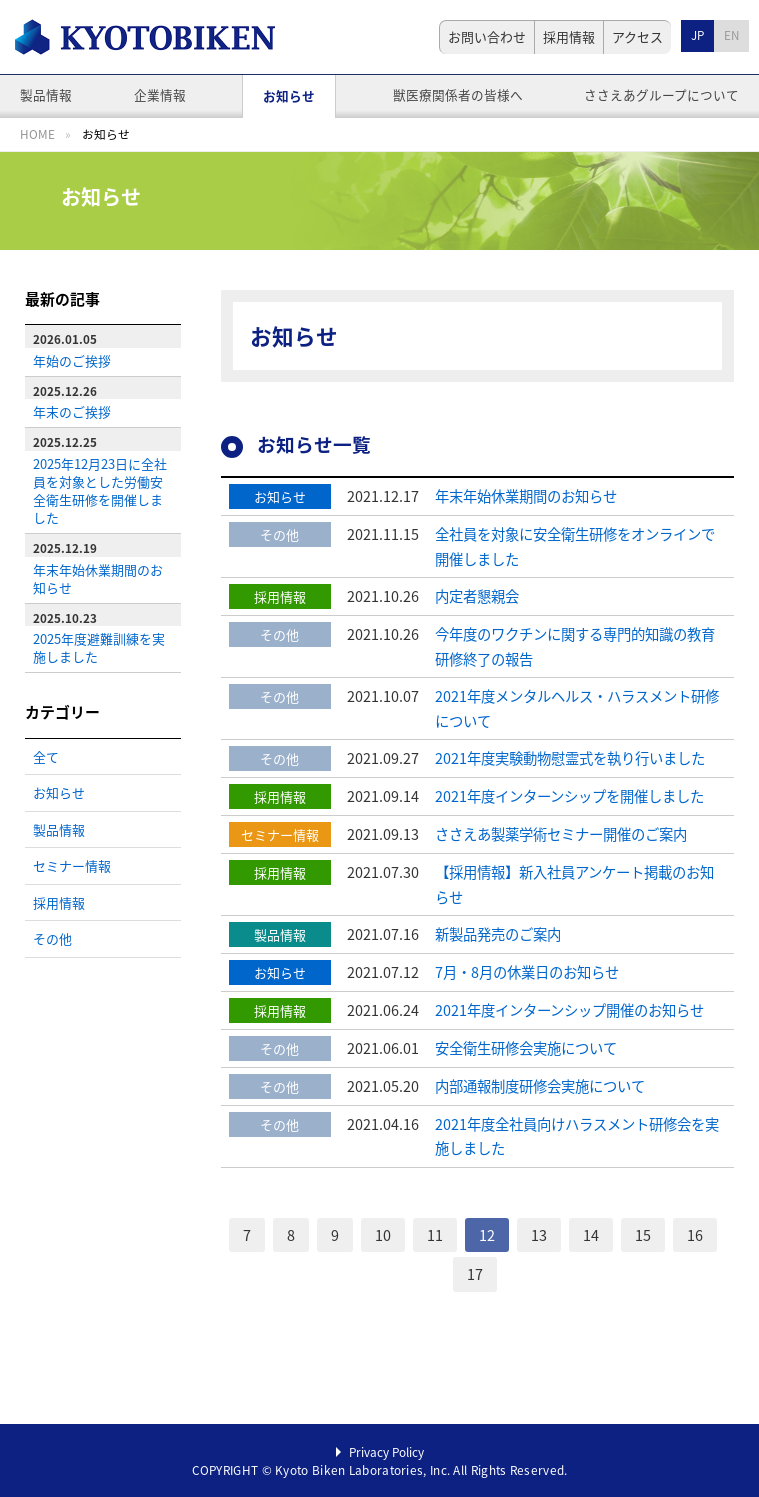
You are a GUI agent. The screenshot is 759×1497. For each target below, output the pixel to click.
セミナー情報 (72, 865)
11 (435, 1235)
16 (695, 1235)
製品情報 (46, 94)
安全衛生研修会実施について (526, 1048)
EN (731, 35)
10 (383, 1235)
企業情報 (160, 94)
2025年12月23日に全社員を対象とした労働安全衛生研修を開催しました (100, 490)
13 (539, 1235)
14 (591, 1235)
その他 (52, 938)
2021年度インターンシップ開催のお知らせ (569, 1010)
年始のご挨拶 (72, 360)
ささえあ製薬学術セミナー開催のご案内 (561, 834)
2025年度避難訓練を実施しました (99, 647)
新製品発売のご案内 (498, 934)
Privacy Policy (386, 1452)
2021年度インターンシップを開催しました (569, 796)
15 (643, 1235)
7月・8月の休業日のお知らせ (527, 972)
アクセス (637, 36)
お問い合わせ (487, 36)
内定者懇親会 (477, 596)
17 (475, 1274)
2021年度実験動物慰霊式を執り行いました (570, 758)
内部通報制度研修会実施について (540, 1086)
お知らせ (289, 95)
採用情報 (569, 36)
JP (697, 35)
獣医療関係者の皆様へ (458, 94)
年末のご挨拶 (72, 411)
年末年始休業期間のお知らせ (98, 578)
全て (46, 756)
